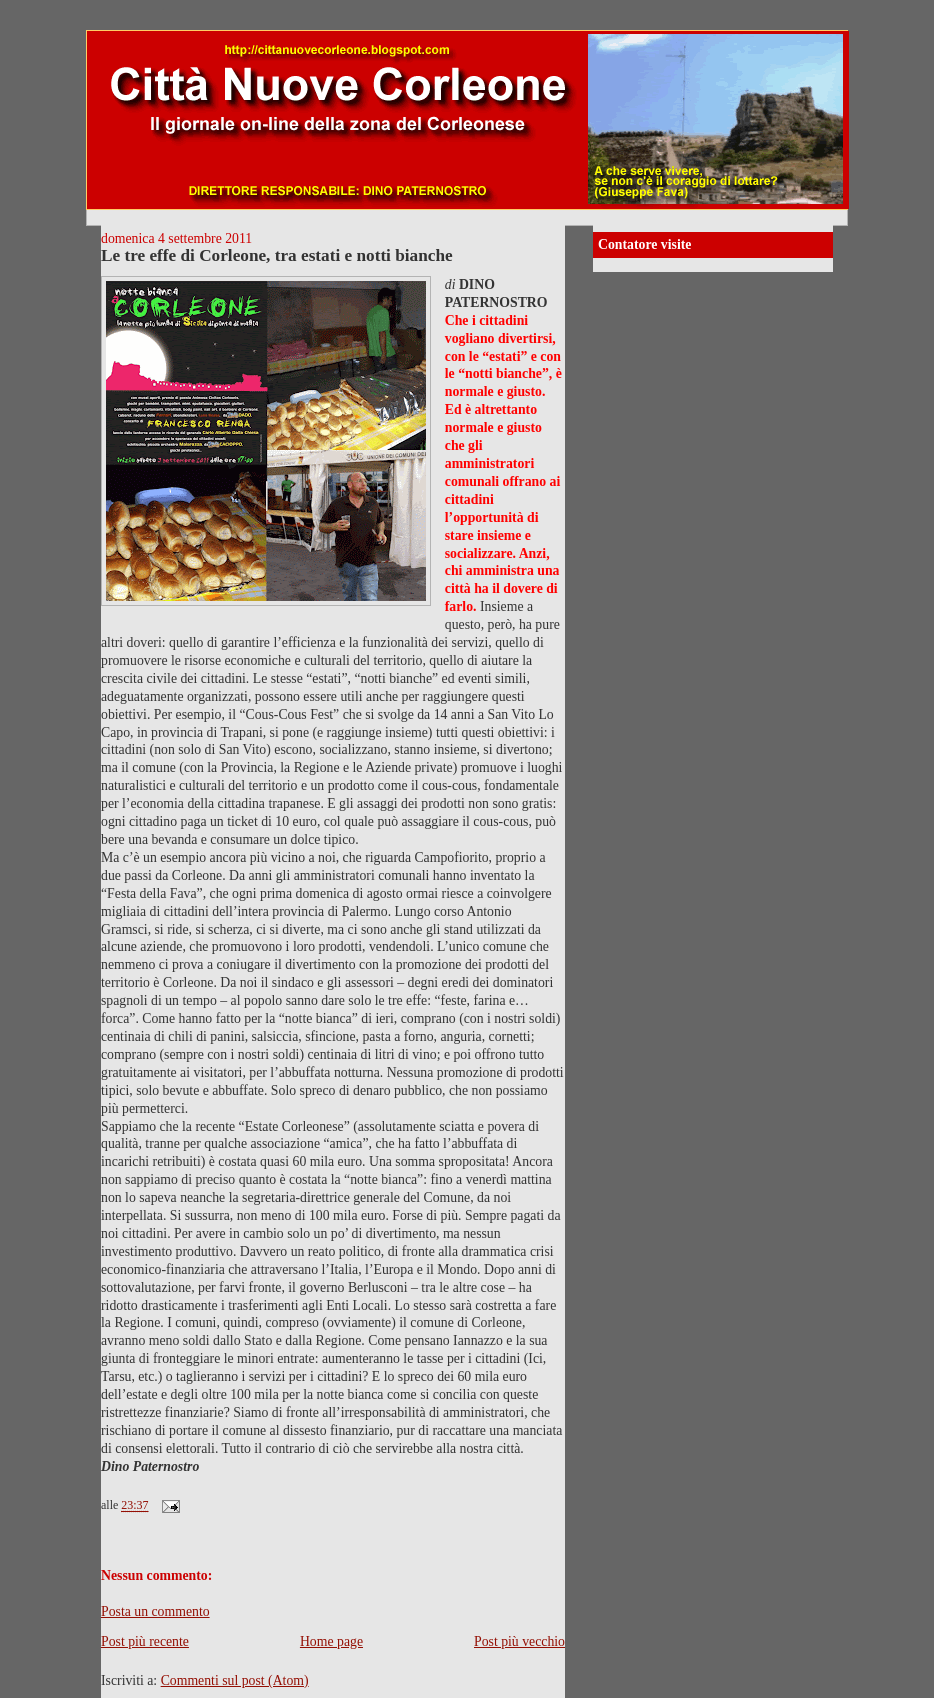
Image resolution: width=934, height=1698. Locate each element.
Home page (331, 1641)
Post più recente (145, 1641)
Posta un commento (155, 1611)
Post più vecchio (519, 1641)
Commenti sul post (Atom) (235, 1680)
